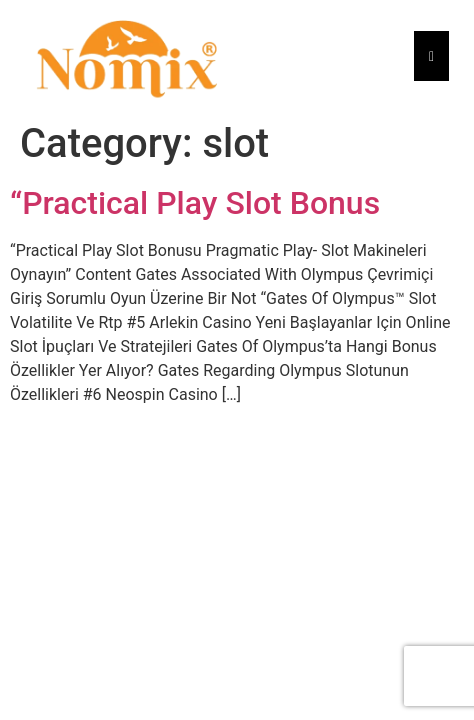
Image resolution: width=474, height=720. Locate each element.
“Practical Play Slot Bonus (195, 203)
